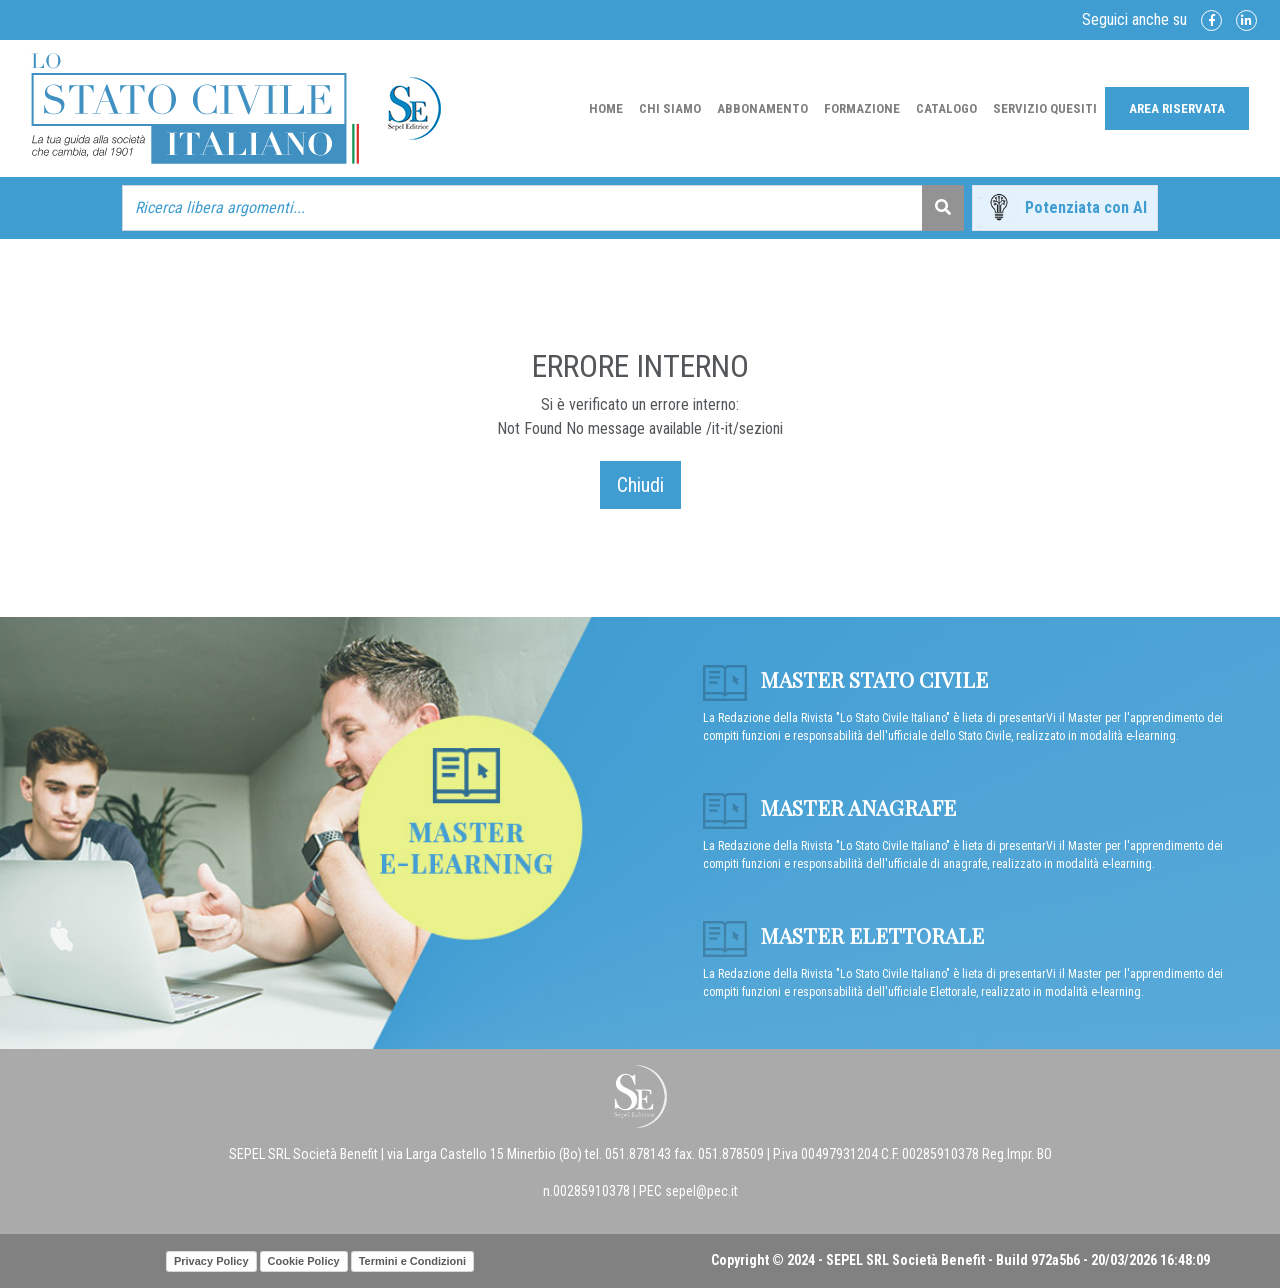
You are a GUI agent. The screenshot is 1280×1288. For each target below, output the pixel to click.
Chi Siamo (670, 108)
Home (606, 108)
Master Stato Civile (845, 679)
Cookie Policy (304, 1261)
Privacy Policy (211, 1261)
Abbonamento (762, 108)
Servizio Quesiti (1045, 108)
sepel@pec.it (701, 1191)
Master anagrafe (829, 807)
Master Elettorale (843, 935)
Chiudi (640, 485)
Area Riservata (1177, 108)
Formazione (862, 108)
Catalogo (946, 108)
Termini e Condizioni (412, 1261)
